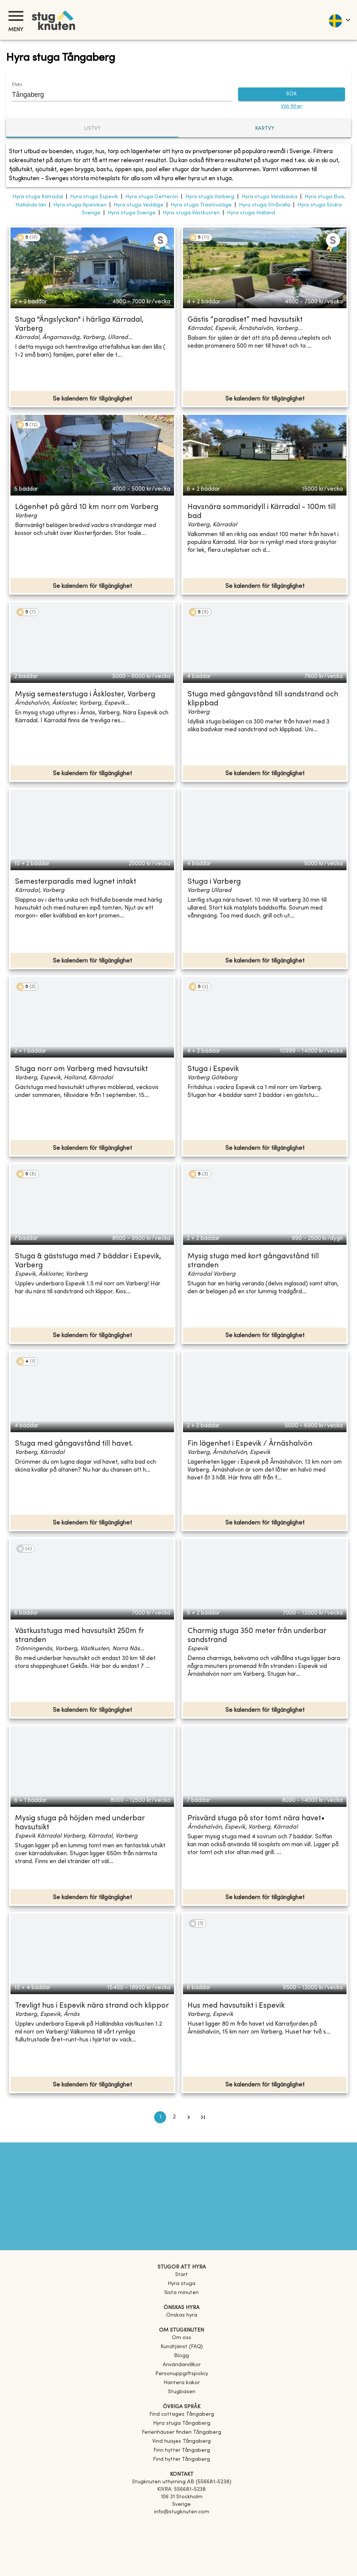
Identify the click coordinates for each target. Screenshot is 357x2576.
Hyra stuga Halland (251, 213)
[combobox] (116, 94)
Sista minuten (181, 2292)
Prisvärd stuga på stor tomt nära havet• (256, 1818)
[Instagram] (181, 2533)
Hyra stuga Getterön (151, 196)
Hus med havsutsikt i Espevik (236, 2006)
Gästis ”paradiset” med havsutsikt (245, 320)
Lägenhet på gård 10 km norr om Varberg (86, 507)
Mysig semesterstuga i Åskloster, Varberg (85, 694)
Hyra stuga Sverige (132, 213)
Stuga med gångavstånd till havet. (74, 1444)
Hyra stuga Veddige (139, 205)
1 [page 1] (160, 2117)
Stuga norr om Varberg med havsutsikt (81, 1069)
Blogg (181, 2355)
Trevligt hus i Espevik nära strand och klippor (92, 2006)
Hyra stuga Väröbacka (269, 196)
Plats (17, 85)
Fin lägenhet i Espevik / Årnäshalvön (250, 1444)
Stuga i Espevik (213, 1069)
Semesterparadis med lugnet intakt (75, 882)
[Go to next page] (189, 2117)
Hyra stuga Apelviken (79, 205)
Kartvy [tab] (264, 128)
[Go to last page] (203, 2117)
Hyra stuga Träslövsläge (201, 205)
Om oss (181, 2337)
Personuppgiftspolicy (181, 2373)
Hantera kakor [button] (182, 2382)
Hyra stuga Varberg (209, 196)
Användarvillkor (182, 2364)
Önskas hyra (181, 2315)
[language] (339, 20)
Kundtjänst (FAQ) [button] (181, 2346)
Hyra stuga (181, 2283)
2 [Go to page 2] (174, 2117)
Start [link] (181, 2274)
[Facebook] (181, 2522)
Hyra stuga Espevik (94, 196)
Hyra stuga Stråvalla (264, 205)
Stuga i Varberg (214, 882)
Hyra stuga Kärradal (37, 196)
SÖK (291, 94)
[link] (181, 2414)
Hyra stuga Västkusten (191, 213)
